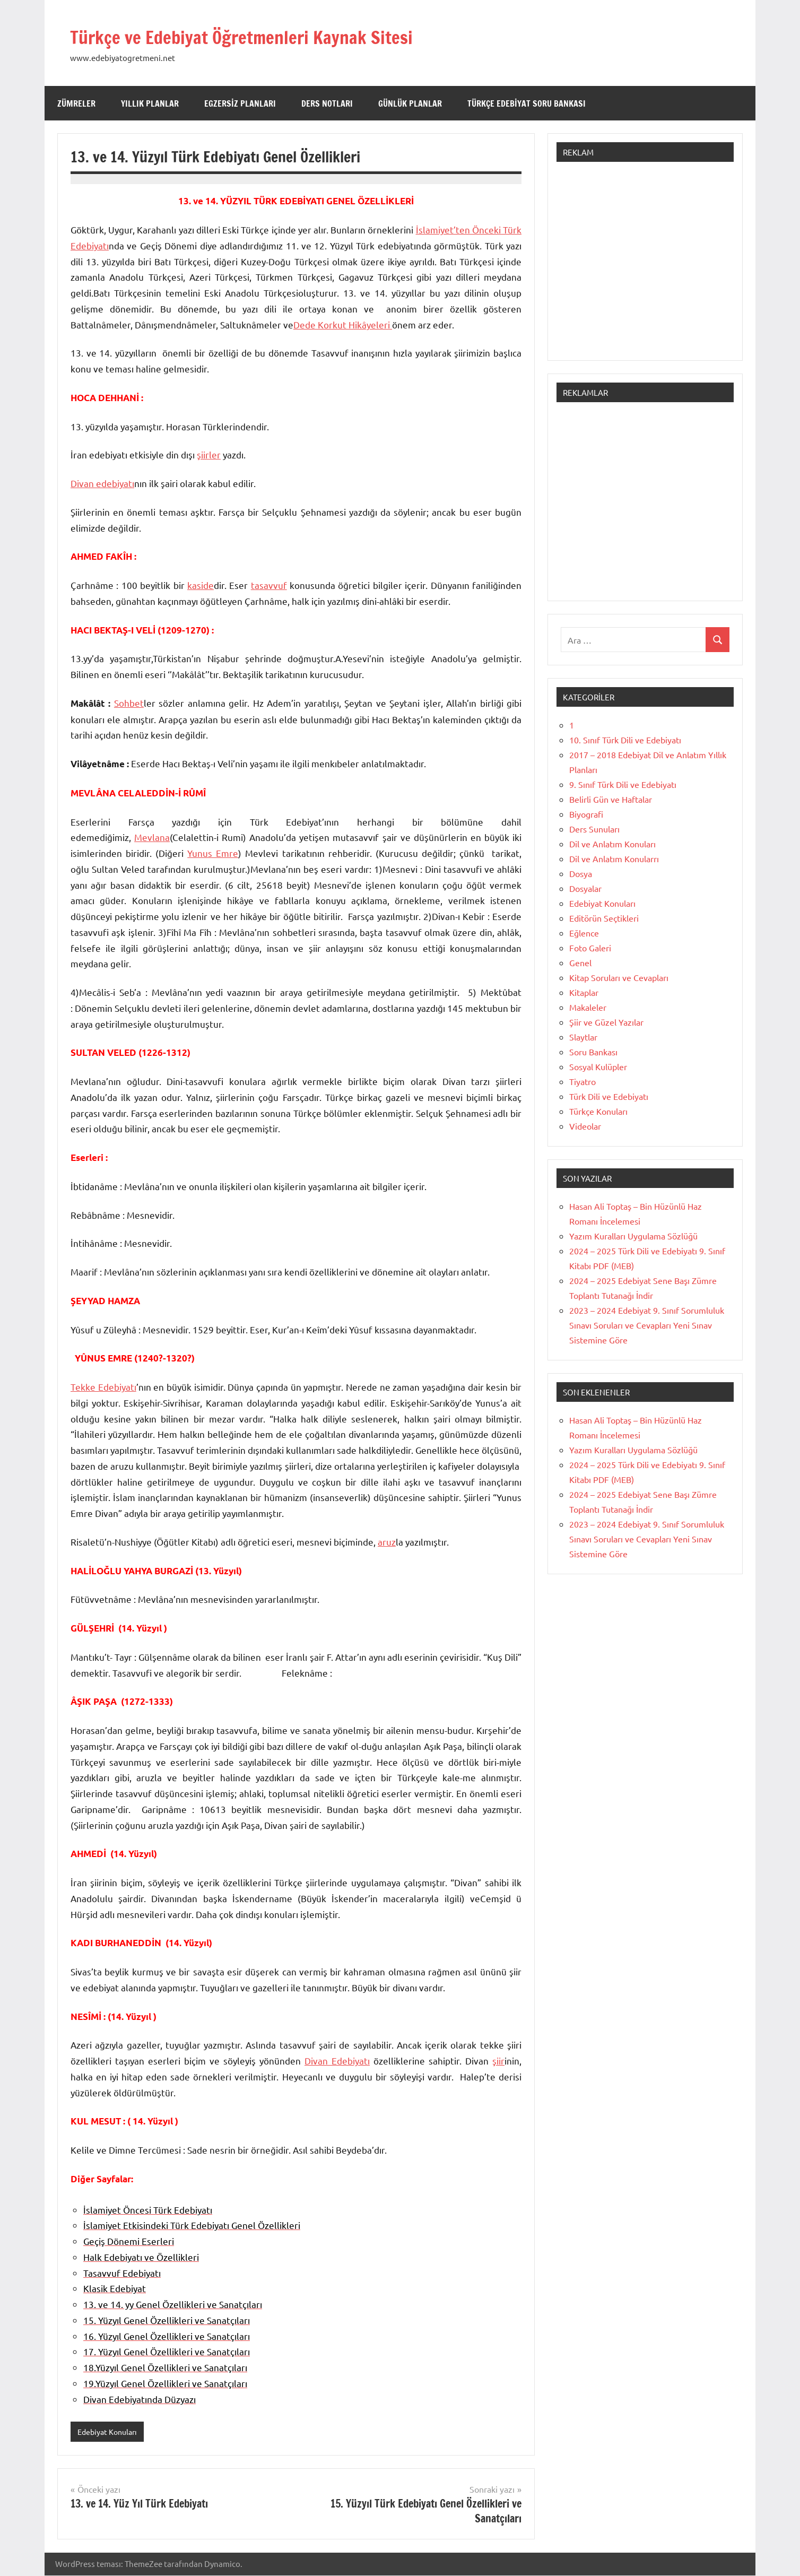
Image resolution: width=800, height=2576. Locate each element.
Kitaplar (583, 992)
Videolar (585, 1126)
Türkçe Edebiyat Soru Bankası (526, 103)
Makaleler (587, 1007)
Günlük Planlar (410, 103)
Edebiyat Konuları (109, 2432)
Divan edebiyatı (102, 483)
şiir (498, 2060)
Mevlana (152, 837)
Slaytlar (583, 1036)
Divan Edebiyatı (337, 2060)
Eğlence (584, 932)
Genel (580, 962)
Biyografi (586, 814)
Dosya (580, 873)
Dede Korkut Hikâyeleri (342, 324)
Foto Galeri (590, 947)
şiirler (209, 454)
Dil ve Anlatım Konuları (612, 843)
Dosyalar (585, 888)
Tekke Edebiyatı (103, 1386)
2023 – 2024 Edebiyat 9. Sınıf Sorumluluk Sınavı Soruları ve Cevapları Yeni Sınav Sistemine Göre (646, 1325)
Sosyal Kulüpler (598, 1066)
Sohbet (129, 702)
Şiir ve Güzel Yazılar (606, 1022)
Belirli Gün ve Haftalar (610, 799)
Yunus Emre (212, 852)
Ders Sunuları (594, 828)
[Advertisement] (645, 266)
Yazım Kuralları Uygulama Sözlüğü (633, 1235)
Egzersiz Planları (240, 103)
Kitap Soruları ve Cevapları (618, 977)
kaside (200, 585)
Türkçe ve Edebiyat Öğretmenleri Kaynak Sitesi (275, 36)
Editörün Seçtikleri (604, 918)
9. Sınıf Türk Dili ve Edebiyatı (622, 784)
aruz (387, 1541)
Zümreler (76, 103)
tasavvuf (269, 585)
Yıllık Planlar (150, 103)
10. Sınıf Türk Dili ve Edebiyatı (625, 739)
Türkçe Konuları (598, 1111)
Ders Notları (327, 103)
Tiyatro (582, 1081)
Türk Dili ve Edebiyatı (608, 1096)
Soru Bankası (593, 1051)
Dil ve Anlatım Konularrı (614, 858)
